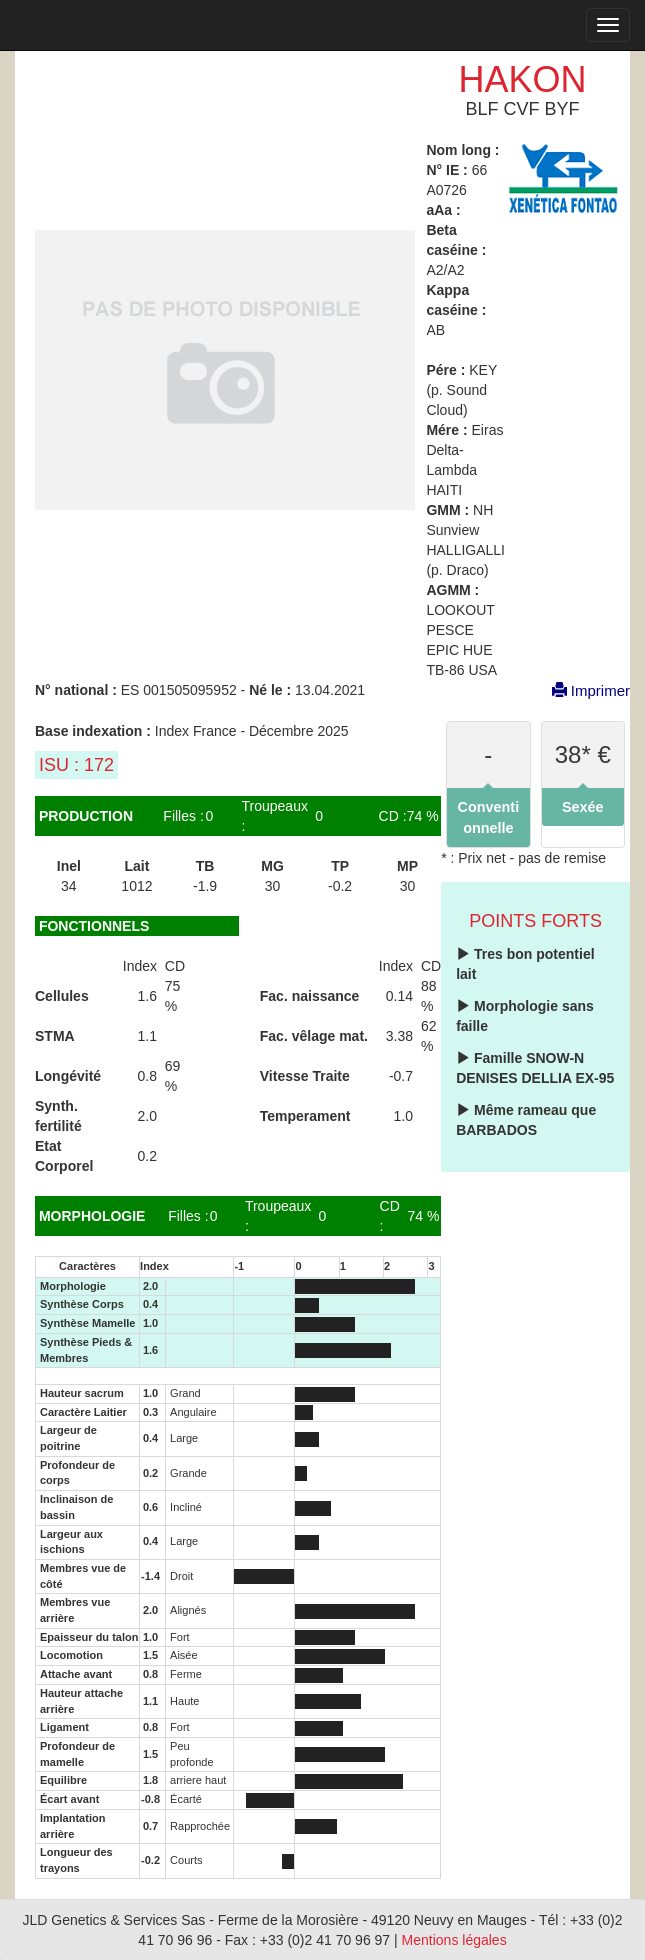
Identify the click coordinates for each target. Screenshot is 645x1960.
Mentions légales (454, 1940)
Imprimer (581, 690)
